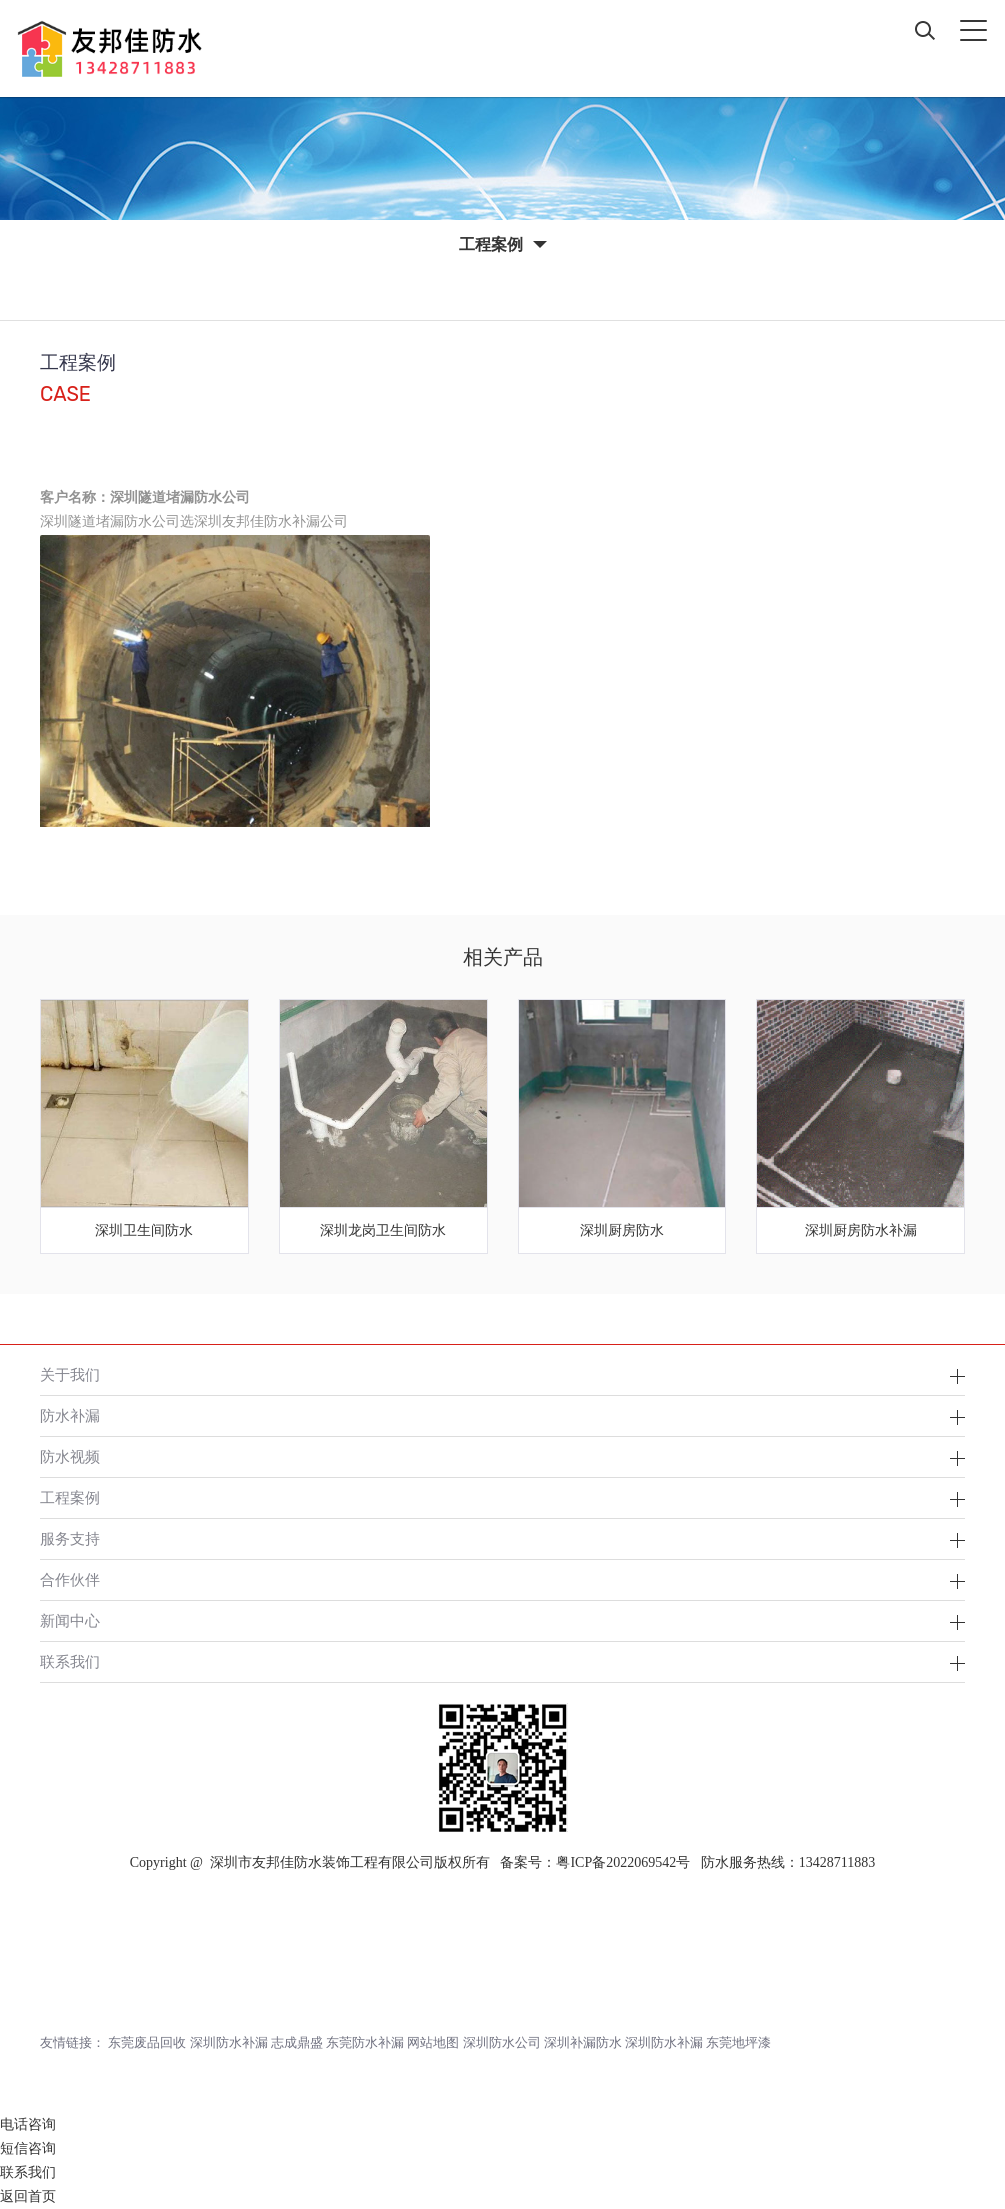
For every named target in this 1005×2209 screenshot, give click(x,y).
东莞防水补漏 (365, 2042)
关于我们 (70, 1374)
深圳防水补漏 (229, 2042)
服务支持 (70, 1538)
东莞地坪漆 (738, 2042)
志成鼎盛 (297, 2042)
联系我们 (70, 1661)
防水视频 (70, 1456)
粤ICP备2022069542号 (623, 1862)
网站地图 (433, 2042)
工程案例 (70, 1497)
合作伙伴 (70, 1579)
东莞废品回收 (147, 2042)
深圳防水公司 (502, 2042)
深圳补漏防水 (583, 2042)
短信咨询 (28, 2148)
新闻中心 (70, 1620)
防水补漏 (70, 1415)
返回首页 (28, 2196)
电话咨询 (28, 2124)
